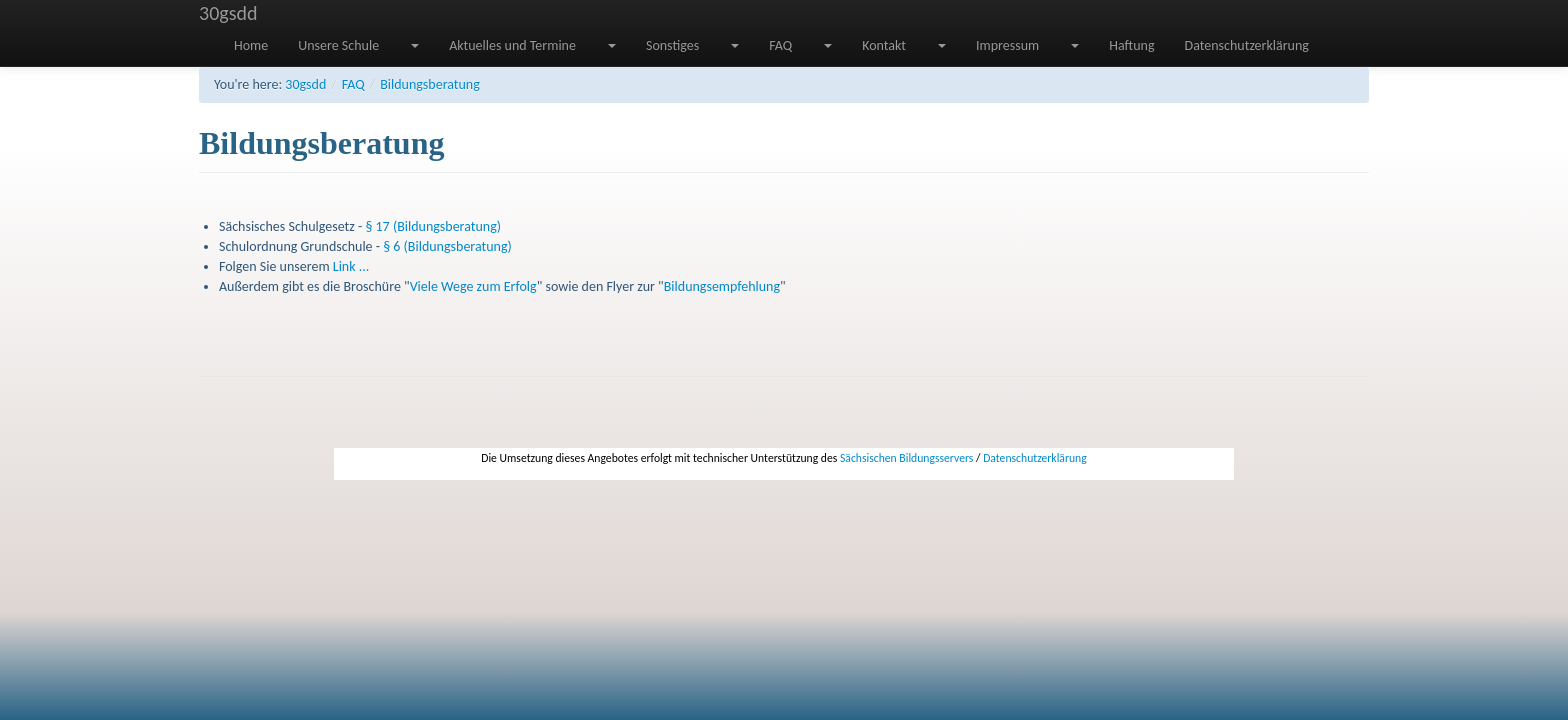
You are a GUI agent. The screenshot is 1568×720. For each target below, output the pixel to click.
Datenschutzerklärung (1247, 45)
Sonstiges (672, 45)
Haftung (1131, 45)
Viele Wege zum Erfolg (473, 286)
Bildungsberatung (430, 84)
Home (251, 45)
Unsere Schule (338, 45)
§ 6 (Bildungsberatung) (447, 246)
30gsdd (228, 13)
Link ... (351, 266)
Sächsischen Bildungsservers (906, 458)
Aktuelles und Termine (512, 45)
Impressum (1007, 45)
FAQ (780, 45)
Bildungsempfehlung (722, 286)
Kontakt (884, 45)
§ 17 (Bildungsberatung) (433, 226)
